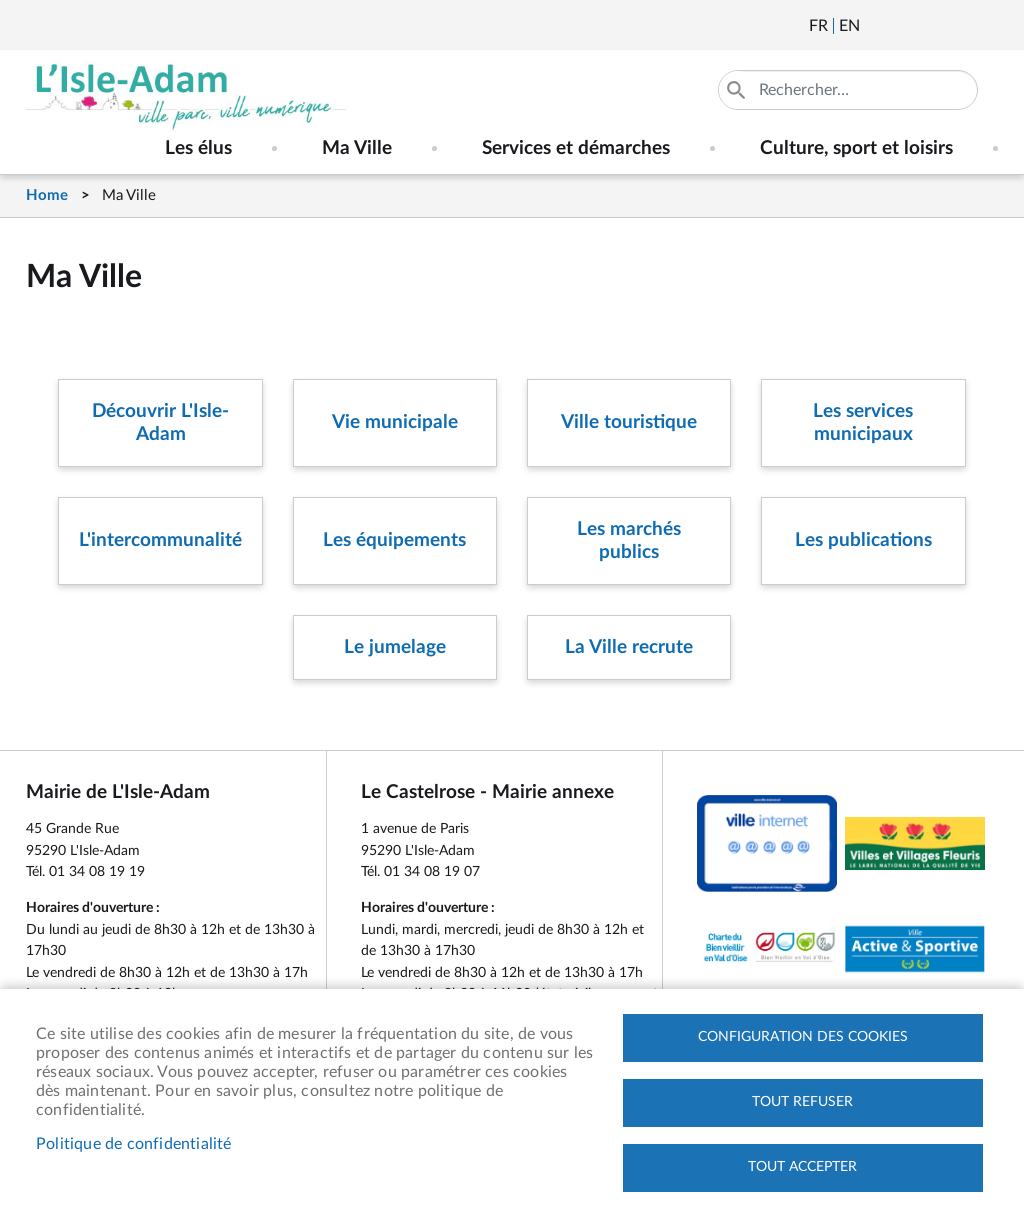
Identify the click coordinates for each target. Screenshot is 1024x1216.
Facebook (931, 26)
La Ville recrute (629, 647)
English (849, 26)
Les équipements (394, 540)
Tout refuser (802, 1102)
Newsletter (877, 26)
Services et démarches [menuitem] (576, 148)
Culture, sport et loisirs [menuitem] (856, 148)
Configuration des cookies (803, 1037)
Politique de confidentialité (134, 1144)
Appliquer (738, 90)
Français (818, 26)
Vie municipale (395, 422)
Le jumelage (395, 647)
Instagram (985, 26)
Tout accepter (802, 1167)
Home (47, 195)
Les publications (863, 540)
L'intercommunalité (160, 540)
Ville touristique (629, 422)
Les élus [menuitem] (198, 148)
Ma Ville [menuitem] (357, 148)
